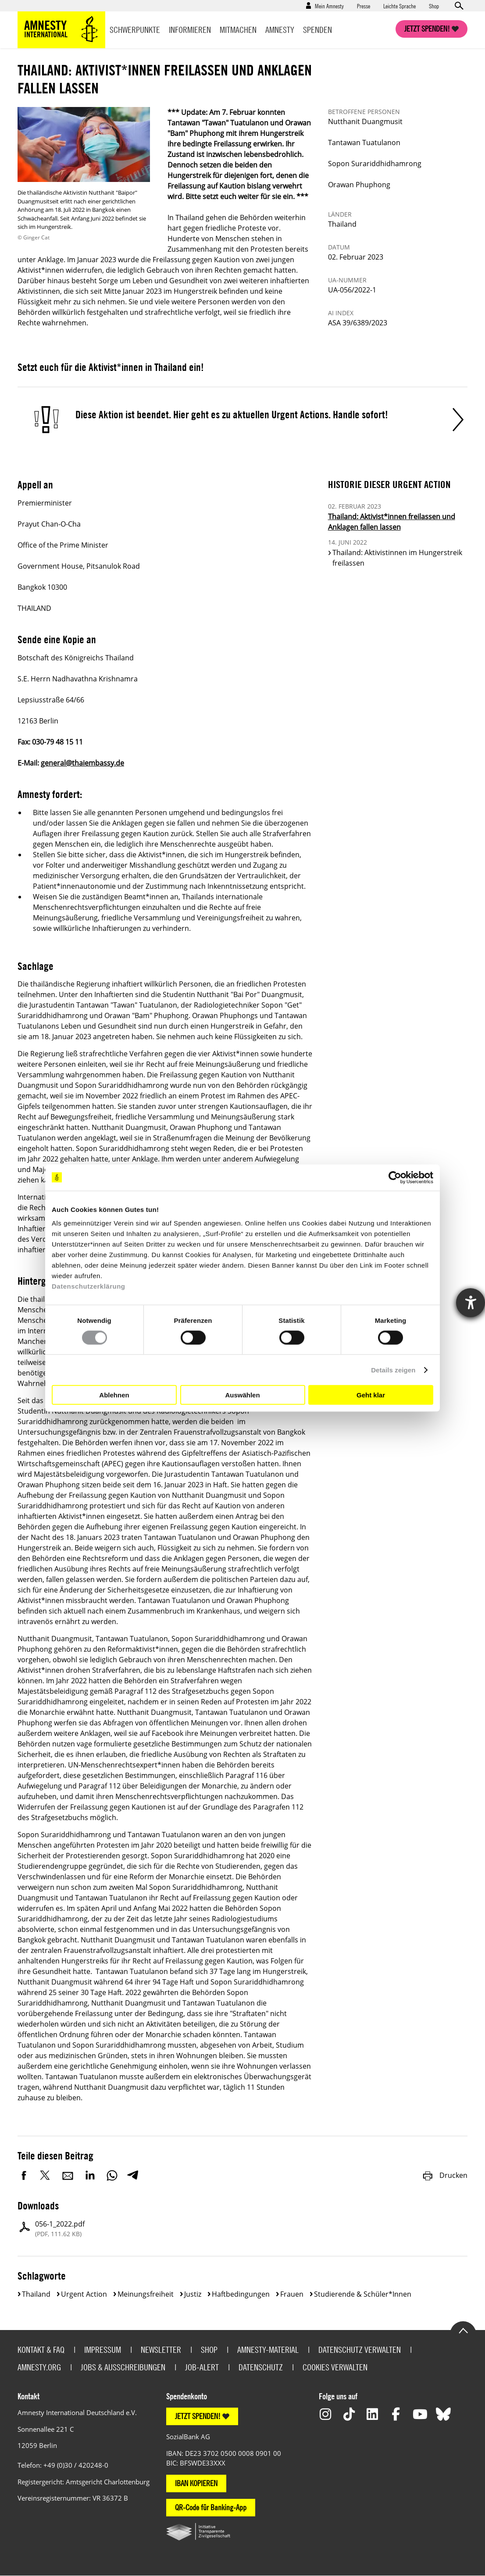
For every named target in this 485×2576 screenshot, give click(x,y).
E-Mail (68, 2175)
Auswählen (242, 1394)
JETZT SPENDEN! (198, 2416)
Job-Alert (202, 2367)
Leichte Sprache (399, 6)
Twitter (46, 2175)
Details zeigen (393, 1369)
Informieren (190, 29)
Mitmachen (238, 29)
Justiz (192, 2294)
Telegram (132, 2175)
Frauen (291, 2294)
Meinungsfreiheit (146, 2294)
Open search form (458, 5)
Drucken (444, 2175)
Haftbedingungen (241, 2294)
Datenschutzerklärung (88, 1286)
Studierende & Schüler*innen (362, 2294)
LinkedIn (89, 2175)
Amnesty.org (39, 2367)
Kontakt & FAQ (41, 2349)
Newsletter (161, 2349)
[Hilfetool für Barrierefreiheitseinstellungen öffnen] (470, 1302)
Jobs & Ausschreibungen (123, 2367)
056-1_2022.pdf (60, 2228)
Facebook (24, 2175)
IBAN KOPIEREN (196, 2483)
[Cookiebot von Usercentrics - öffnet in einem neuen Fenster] (395, 1177)
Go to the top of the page (463, 2330)
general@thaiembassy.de (82, 763)
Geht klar (371, 1394)
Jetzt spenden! (427, 28)
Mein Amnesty (329, 6)
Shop (434, 6)
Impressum (102, 2349)
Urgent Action (84, 2294)
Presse (363, 6)
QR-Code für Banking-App (210, 2507)
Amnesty (279, 29)
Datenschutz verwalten (359, 2349)
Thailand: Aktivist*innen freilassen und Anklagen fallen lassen (391, 522)
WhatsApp (111, 2175)
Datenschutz (261, 2367)
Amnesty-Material (268, 2349)
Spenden (317, 29)
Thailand (36, 2294)
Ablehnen (114, 1394)
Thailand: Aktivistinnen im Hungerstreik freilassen (397, 558)
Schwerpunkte (135, 29)
